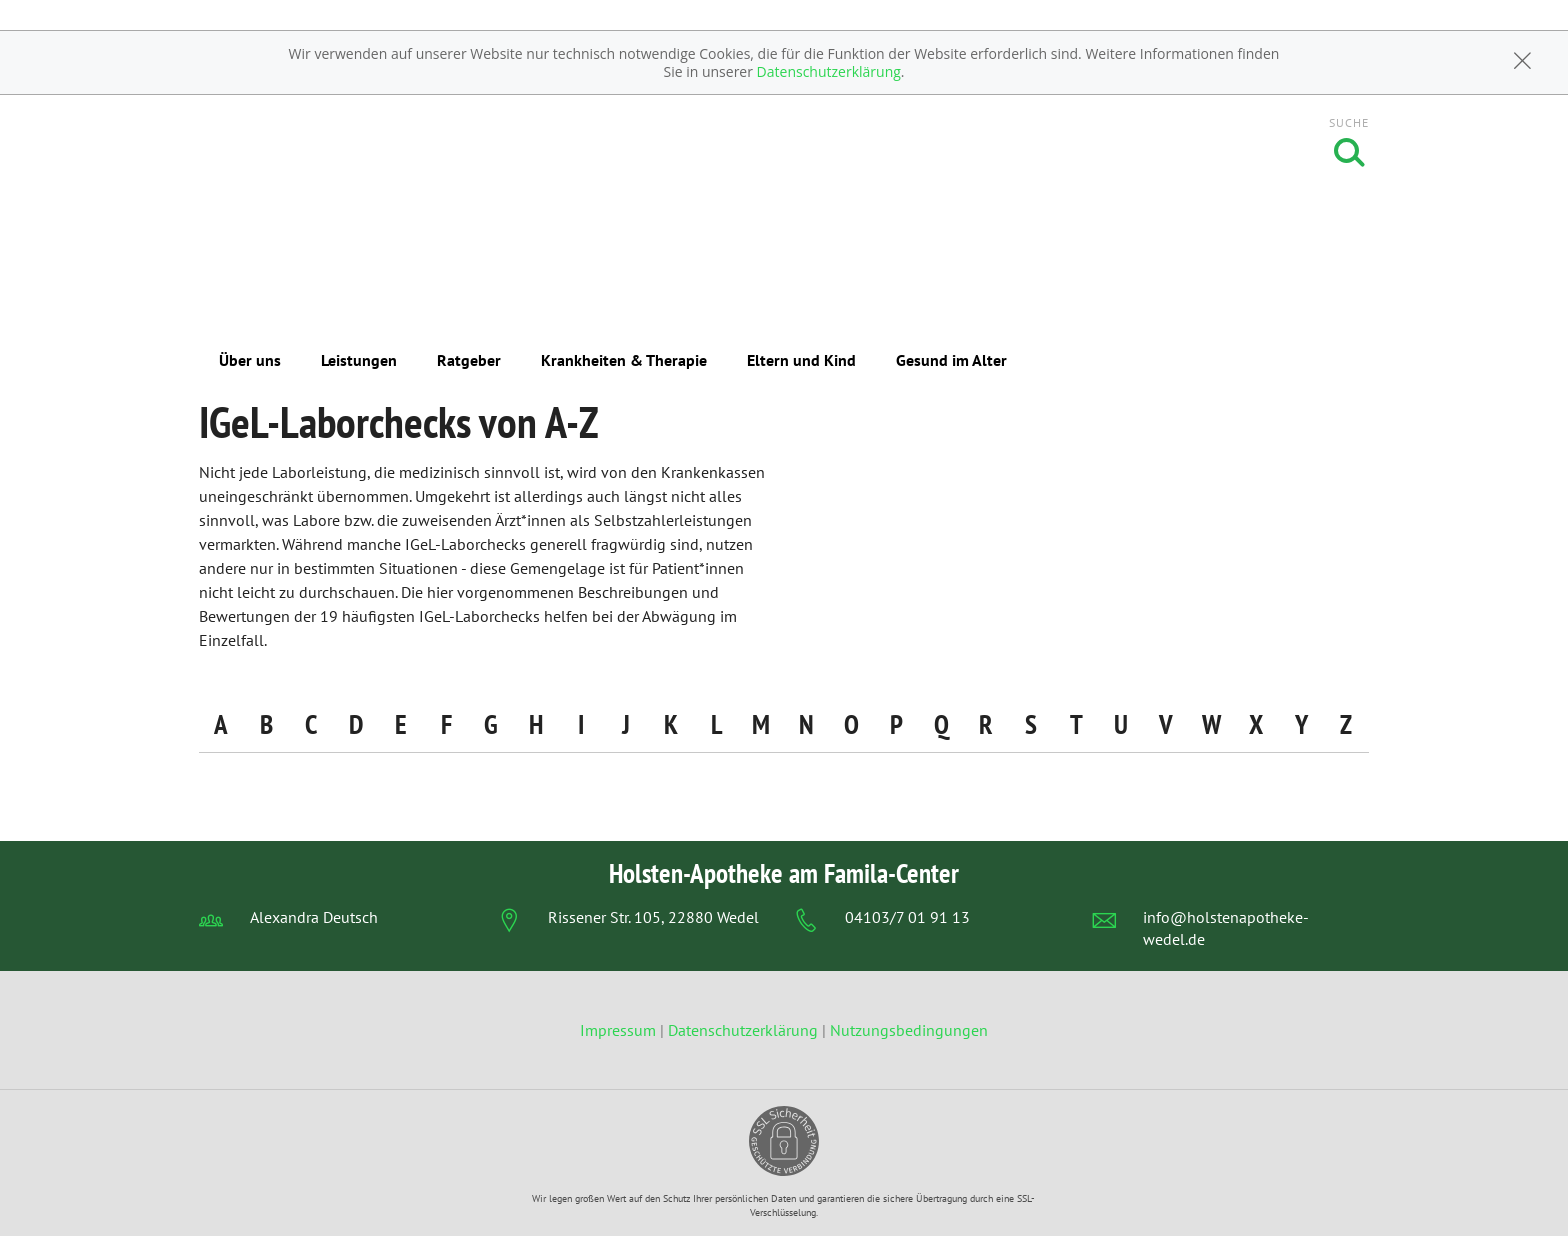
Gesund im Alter (951, 360)
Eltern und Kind (801, 360)
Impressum (620, 1030)
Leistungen (359, 360)
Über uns (250, 360)
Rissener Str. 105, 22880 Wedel (653, 917)
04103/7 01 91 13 (907, 917)
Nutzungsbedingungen (909, 1030)
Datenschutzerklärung (829, 71)
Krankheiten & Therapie (624, 360)
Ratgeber (469, 360)
